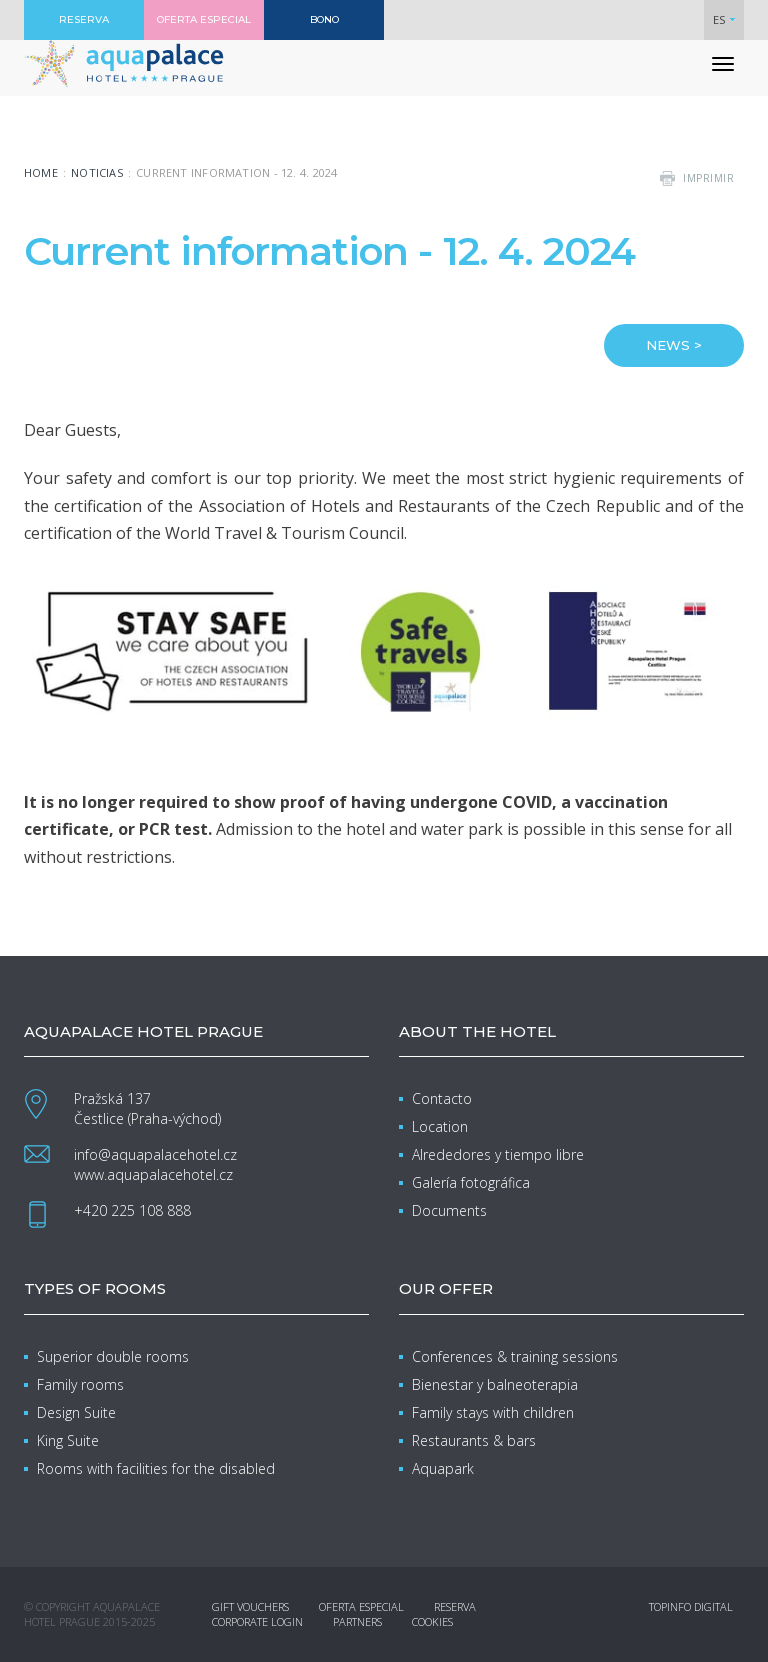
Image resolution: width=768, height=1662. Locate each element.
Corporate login (257, 1621)
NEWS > (674, 345)
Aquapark (443, 1468)
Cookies (432, 1621)
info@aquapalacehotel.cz (155, 1154)
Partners (357, 1621)
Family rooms (80, 1384)
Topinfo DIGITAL (691, 1606)
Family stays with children (493, 1412)
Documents (449, 1210)
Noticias (97, 172)
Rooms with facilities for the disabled (156, 1468)
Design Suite (76, 1412)
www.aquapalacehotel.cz (153, 1174)
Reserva (455, 1606)
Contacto (442, 1098)
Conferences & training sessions (515, 1356)
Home (41, 172)
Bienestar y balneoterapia (495, 1384)
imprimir (708, 178)
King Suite (68, 1440)
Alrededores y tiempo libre (498, 1154)
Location (440, 1126)
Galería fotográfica (471, 1182)
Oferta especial (361, 1606)
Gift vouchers (250, 1606)
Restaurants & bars (474, 1440)
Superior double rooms (113, 1356)
